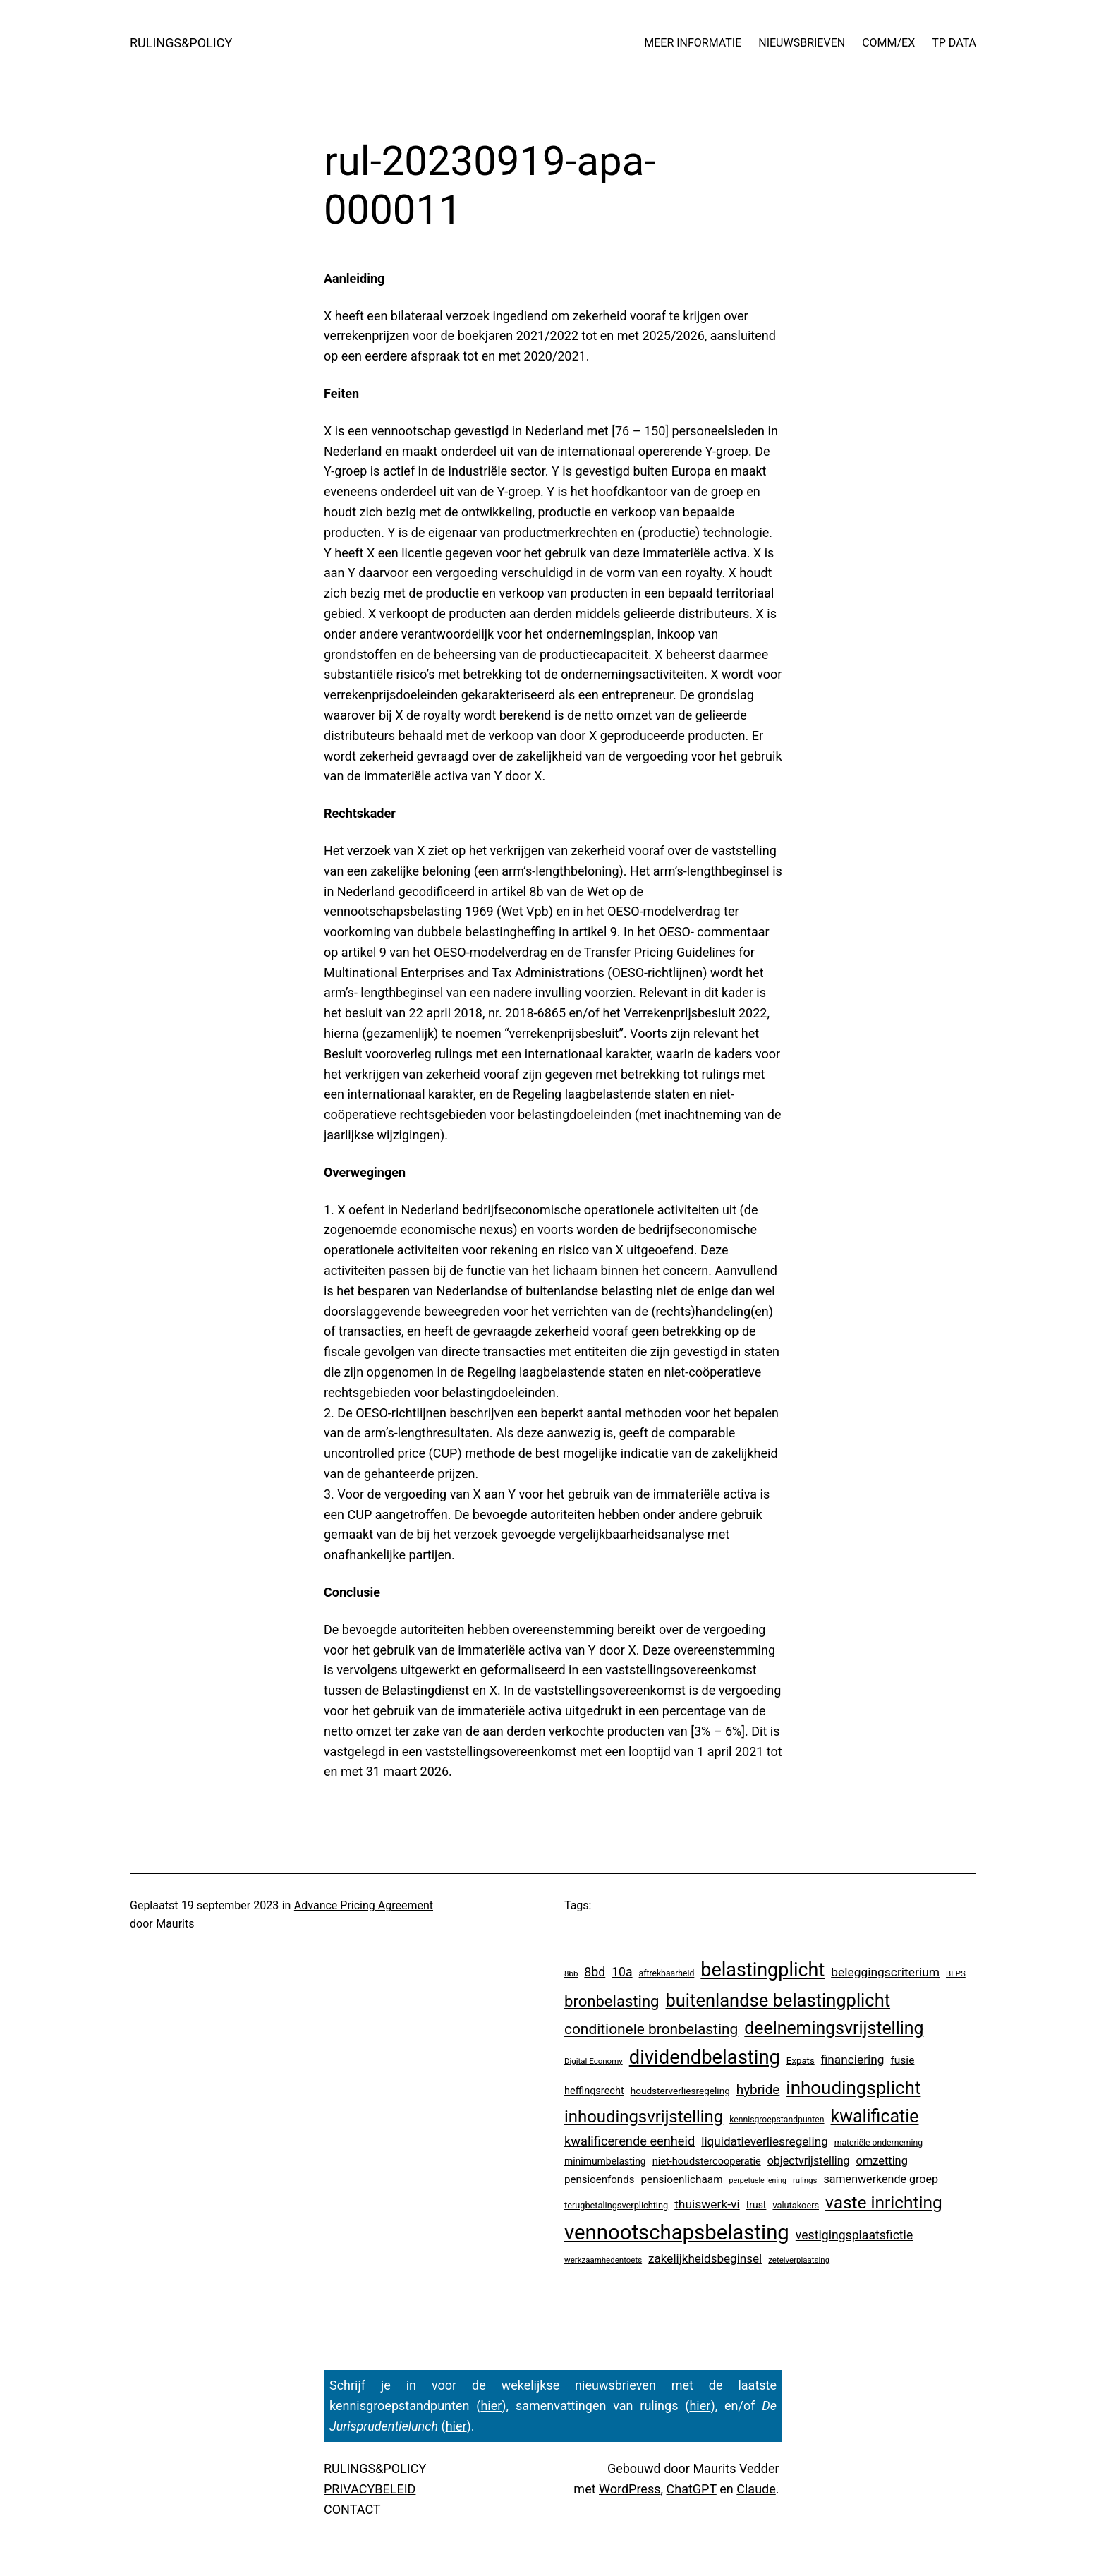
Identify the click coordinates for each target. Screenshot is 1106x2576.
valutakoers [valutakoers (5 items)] (795, 2205)
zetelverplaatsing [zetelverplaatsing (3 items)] (799, 2260)
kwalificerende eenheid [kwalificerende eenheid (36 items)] (629, 2141)
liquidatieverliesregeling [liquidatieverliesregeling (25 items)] (764, 2141)
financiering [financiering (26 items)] (853, 2059)
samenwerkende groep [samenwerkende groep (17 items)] (880, 2179)
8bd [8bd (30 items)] (594, 1972)
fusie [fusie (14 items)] (902, 2060)
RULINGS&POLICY (181, 42)
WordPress (629, 2488)
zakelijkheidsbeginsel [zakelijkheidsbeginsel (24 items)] (705, 2258)
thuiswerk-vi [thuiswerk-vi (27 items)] (707, 2204)
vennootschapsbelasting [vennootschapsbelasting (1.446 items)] (676, 2232)
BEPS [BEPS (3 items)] (956, 1973)
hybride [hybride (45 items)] (758, 2089)
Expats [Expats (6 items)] (800, 2060)
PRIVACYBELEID (369, 2488)
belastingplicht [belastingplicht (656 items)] (762, 1970)
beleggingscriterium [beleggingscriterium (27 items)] (885, 1972)
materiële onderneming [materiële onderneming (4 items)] (878, 2143)
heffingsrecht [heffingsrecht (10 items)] (594, 2090)
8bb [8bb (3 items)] (571, 1973)
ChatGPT (692, 2488)
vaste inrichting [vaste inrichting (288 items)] (883, 2202)
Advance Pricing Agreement (363, 1905)
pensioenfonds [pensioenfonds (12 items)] (599, 2179)
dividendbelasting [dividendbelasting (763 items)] (704, 2057)
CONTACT (352, 2509)
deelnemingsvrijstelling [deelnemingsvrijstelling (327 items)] (833, 2028)
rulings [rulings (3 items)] (805, 2180)
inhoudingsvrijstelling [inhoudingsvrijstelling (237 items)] (643, 2117)
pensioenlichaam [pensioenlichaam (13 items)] (681, 2179)
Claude (756, 2488)
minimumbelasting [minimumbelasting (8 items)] (605, 2161)
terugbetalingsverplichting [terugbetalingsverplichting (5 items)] (616, 2205)
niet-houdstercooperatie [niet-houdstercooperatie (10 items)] (706, 2161)
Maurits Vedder (736, 2468)
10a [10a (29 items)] (622, 1972)
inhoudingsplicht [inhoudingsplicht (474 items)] (853, 2087)
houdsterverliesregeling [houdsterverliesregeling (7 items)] (680, 2090)
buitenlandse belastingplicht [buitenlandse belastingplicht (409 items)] (777, 2000)
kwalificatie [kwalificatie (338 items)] (875, 2116)
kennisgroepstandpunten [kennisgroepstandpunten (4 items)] (776, 2119)
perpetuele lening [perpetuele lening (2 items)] (757, 2180)
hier (491, 2405)
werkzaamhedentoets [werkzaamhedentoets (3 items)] (603, 2260)
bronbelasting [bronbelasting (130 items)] (612, 2001)
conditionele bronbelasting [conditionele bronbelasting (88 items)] (651, 2029)
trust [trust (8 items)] (756, 2205)
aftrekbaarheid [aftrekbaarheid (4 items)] (667, 1973)
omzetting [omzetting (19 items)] (882, 2160)
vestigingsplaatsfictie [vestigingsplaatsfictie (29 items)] (854, 2235)
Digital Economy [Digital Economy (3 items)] (593, 2061)
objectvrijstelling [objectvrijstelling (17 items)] (808, 2160)
